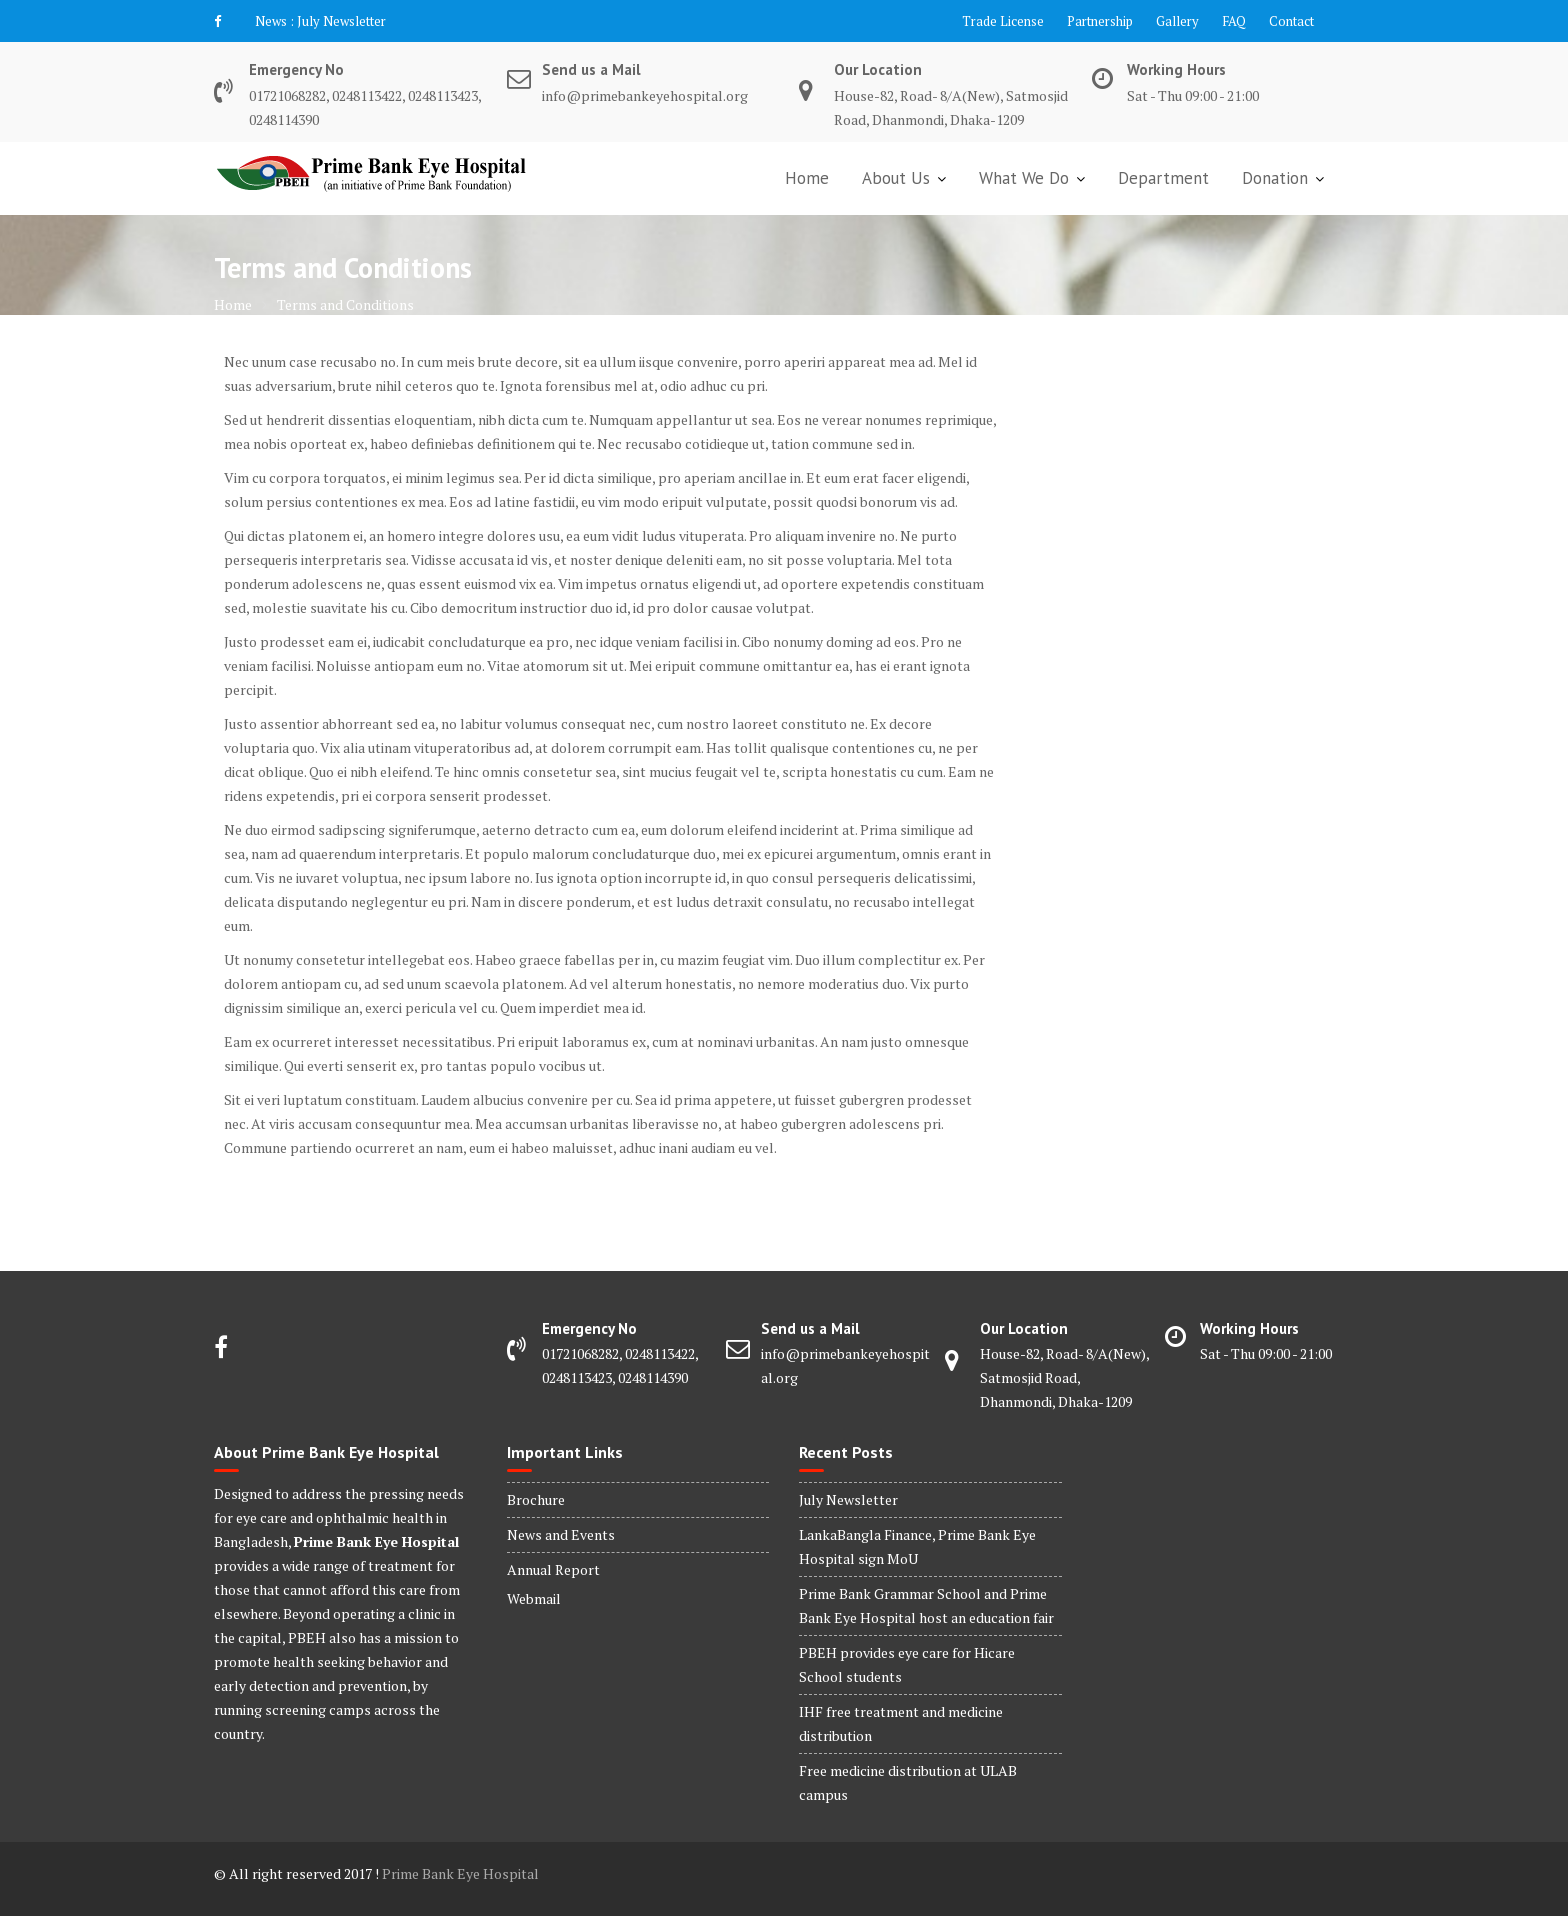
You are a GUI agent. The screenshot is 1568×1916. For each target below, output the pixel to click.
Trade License (1003, 21)
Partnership (1100, 21)
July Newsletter (341, 21)
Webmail (534, 1598)
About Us (896, 178)
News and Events (561, 1534)
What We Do (1024, 178)
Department (1163, 178)
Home (807, 178)
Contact (1291, 21)
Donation (1275, 178)
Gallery (1177, 21)
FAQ (1234, 21)
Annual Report (553, 1569)
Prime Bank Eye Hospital (460, 1873)
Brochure (536, 1499)
